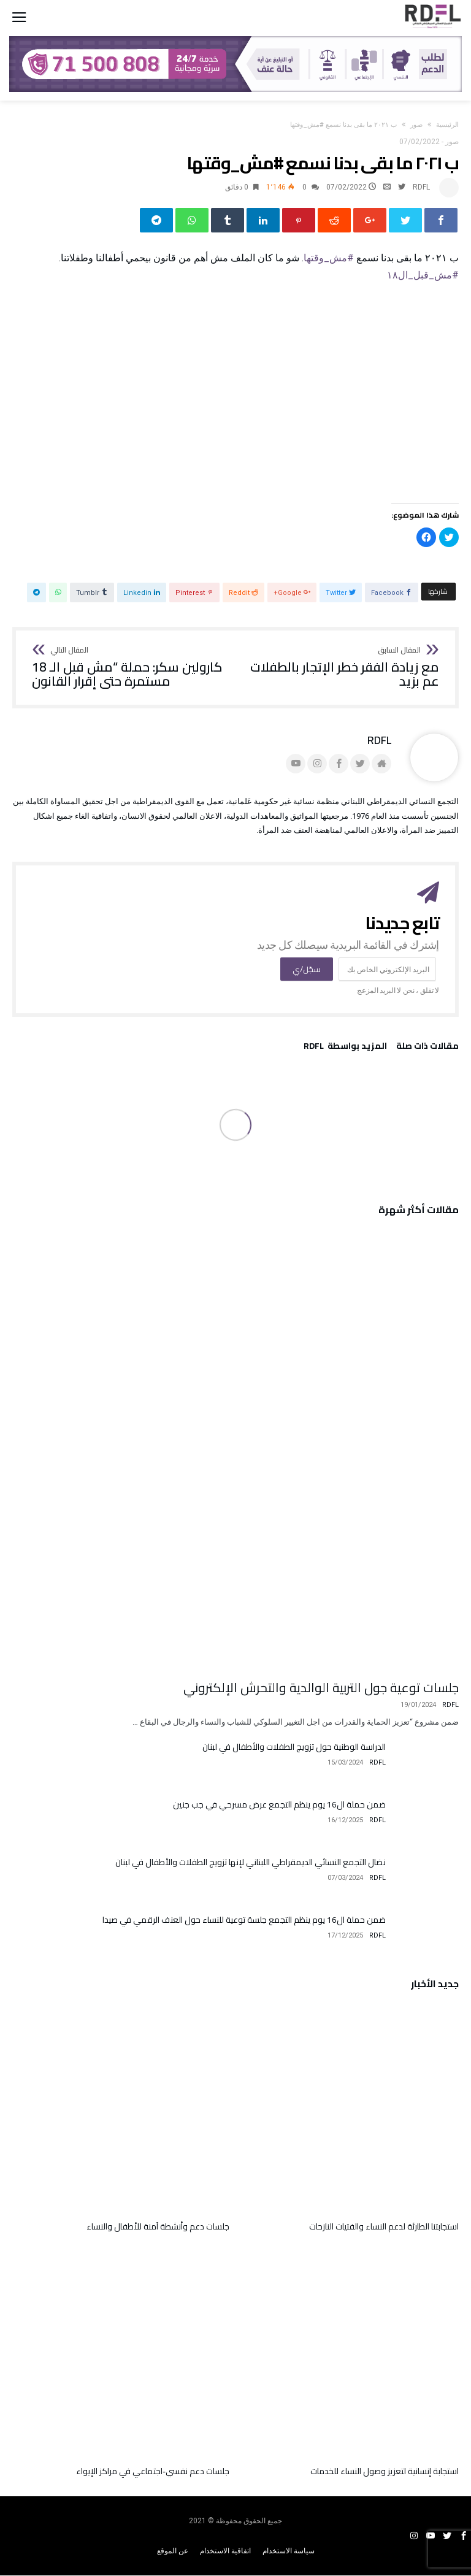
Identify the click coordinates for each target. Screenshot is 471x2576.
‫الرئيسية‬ (447, 125)
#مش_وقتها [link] (329, 258)
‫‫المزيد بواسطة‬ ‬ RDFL (345, 1048)
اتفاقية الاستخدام (225, 2551)
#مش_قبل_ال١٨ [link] (423, 276)
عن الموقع (172, 2551)
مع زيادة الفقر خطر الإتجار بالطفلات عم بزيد (341, 667)
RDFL (421, 187)
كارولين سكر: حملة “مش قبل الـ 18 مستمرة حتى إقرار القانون (130, 667)
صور (416, 125)
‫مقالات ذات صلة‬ (427, 1048)
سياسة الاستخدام (288, 2551)
